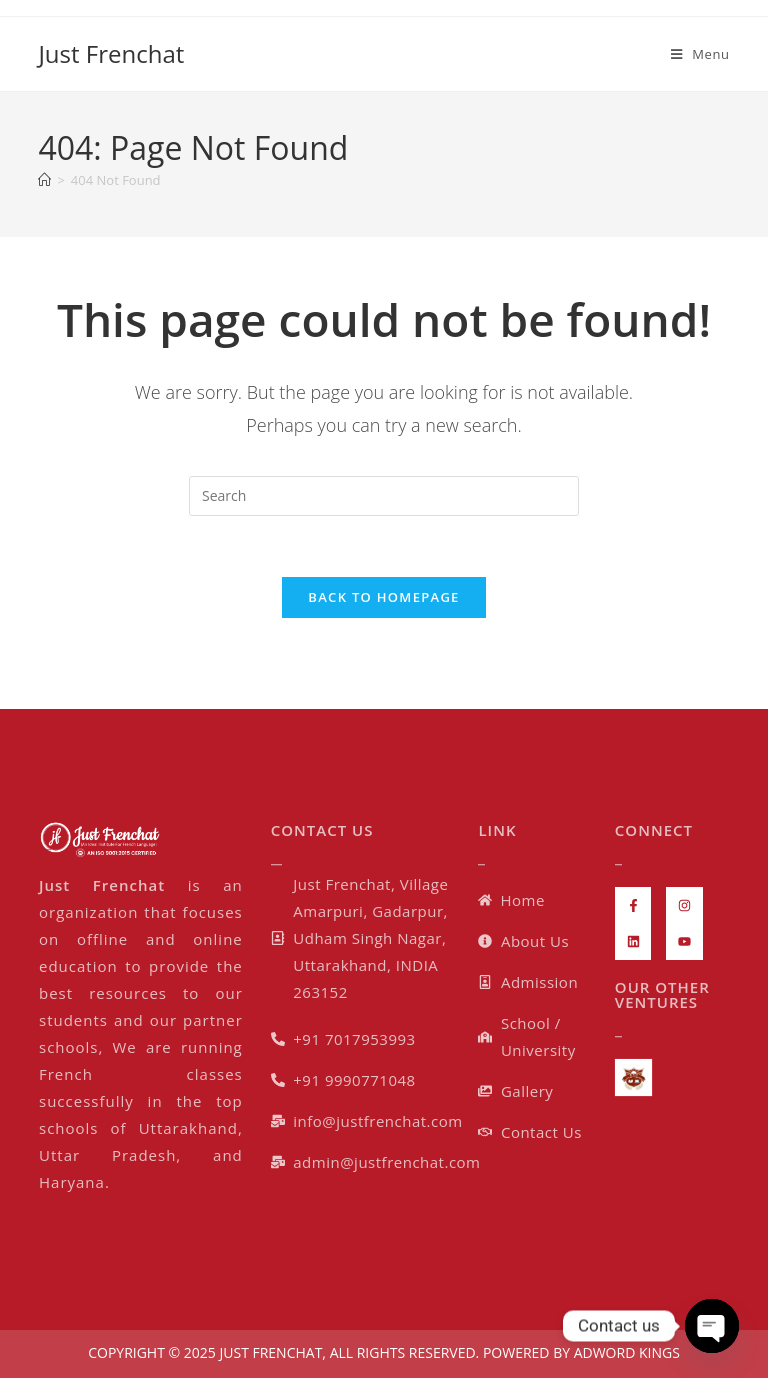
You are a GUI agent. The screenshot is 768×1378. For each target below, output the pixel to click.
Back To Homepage (383, 597)
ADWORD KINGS (625, 1352)
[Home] (44, 180)
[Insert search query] (384, 496)
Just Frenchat (111, 53)
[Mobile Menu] (700, 54)
